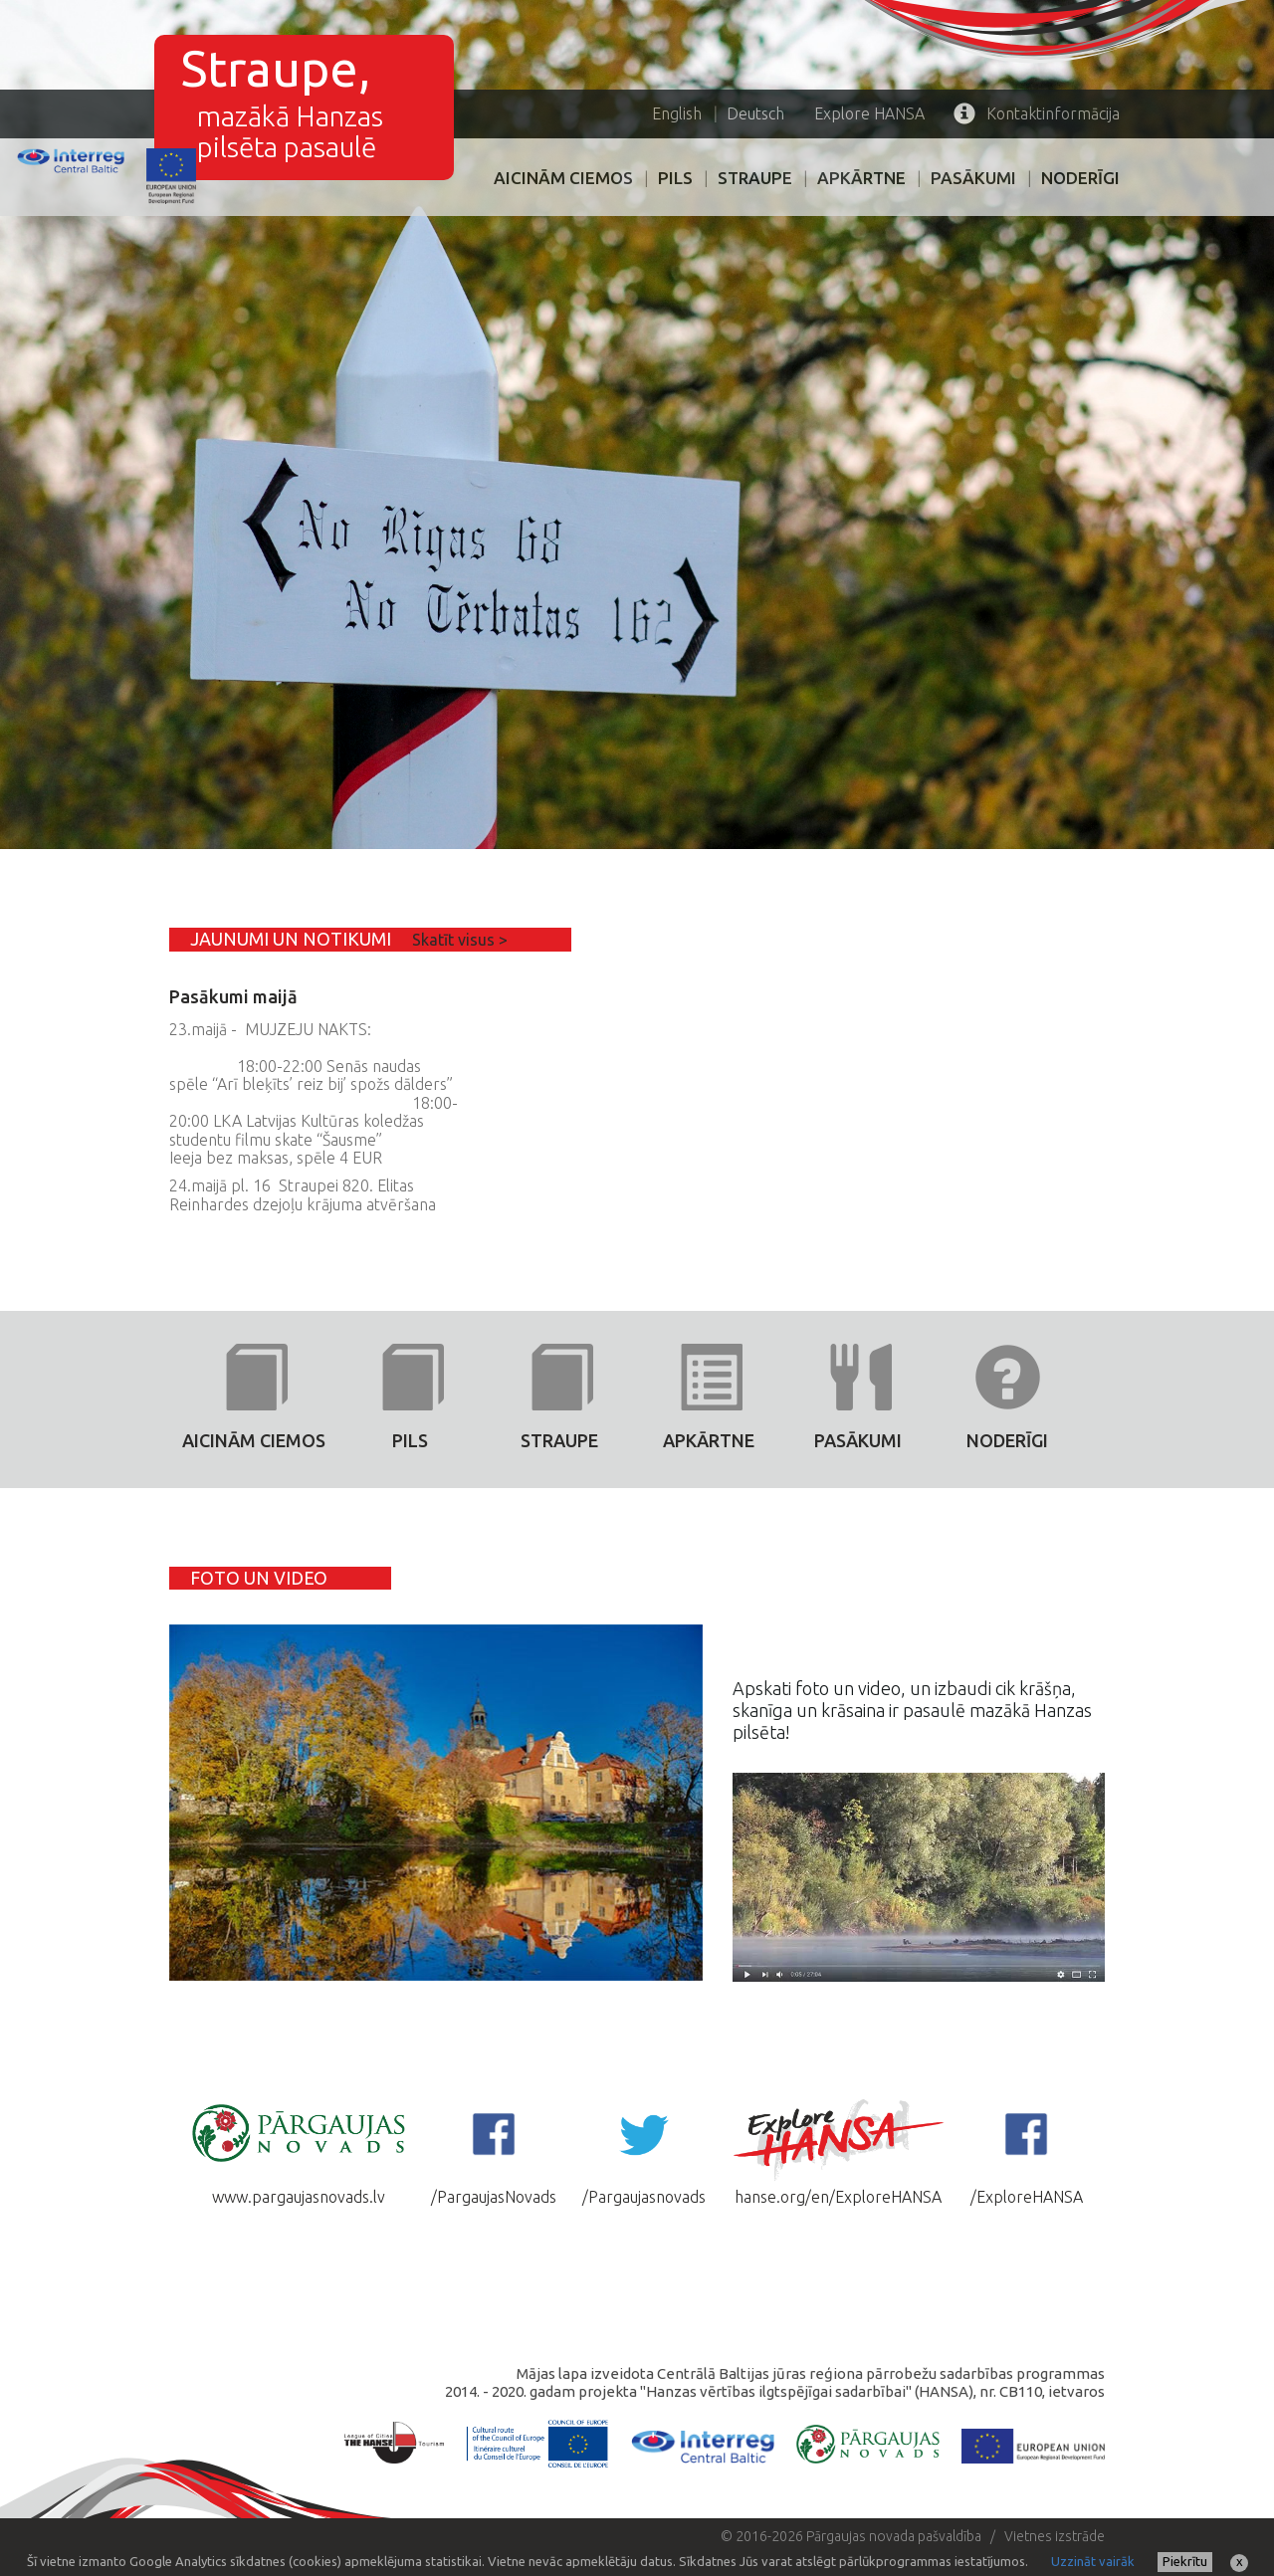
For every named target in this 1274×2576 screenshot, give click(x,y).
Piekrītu (1185, 2561)
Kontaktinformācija (1037, 113)
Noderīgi (1080, 177)
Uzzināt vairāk (1093, 2561)
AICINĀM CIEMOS (563, 177)
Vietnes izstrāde (1054, 2536)
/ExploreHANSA (1026, 2151)
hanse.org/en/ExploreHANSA (838, 2151)
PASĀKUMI (973, 177)
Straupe (755, 177)
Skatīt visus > (460, 940)
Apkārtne (861, 177)
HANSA (869, 113)
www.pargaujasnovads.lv (298, 2151)
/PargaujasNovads (493, 2151)
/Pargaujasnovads (644, 2151)
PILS (675, 177)
